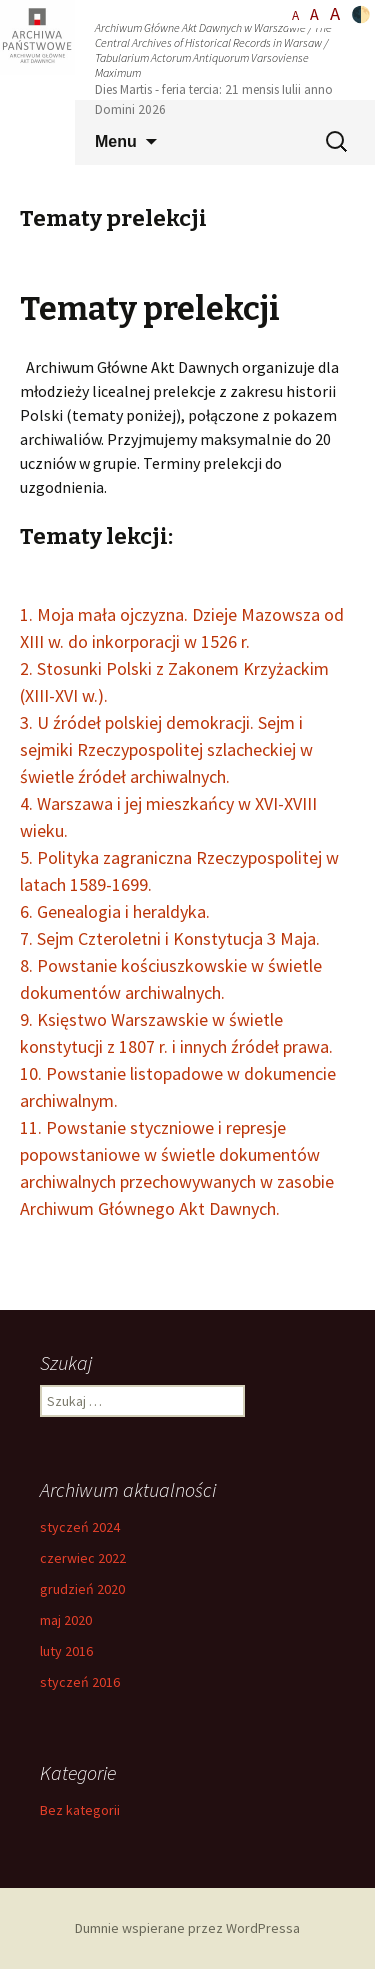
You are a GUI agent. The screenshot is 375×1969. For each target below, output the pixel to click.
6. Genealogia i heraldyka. (115, 911)
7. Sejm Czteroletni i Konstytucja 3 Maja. (170, 938)
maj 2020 (66, 1620)
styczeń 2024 (80, 1527)
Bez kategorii (80, 1810)
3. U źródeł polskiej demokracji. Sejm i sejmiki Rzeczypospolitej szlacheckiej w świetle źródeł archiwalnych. (166, 749)
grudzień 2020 (82, 1589)
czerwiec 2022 (83, 1558)
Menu (116, 141)
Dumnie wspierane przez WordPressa (187, 1928)
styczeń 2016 (80, 1682)
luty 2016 (66, 1651)
